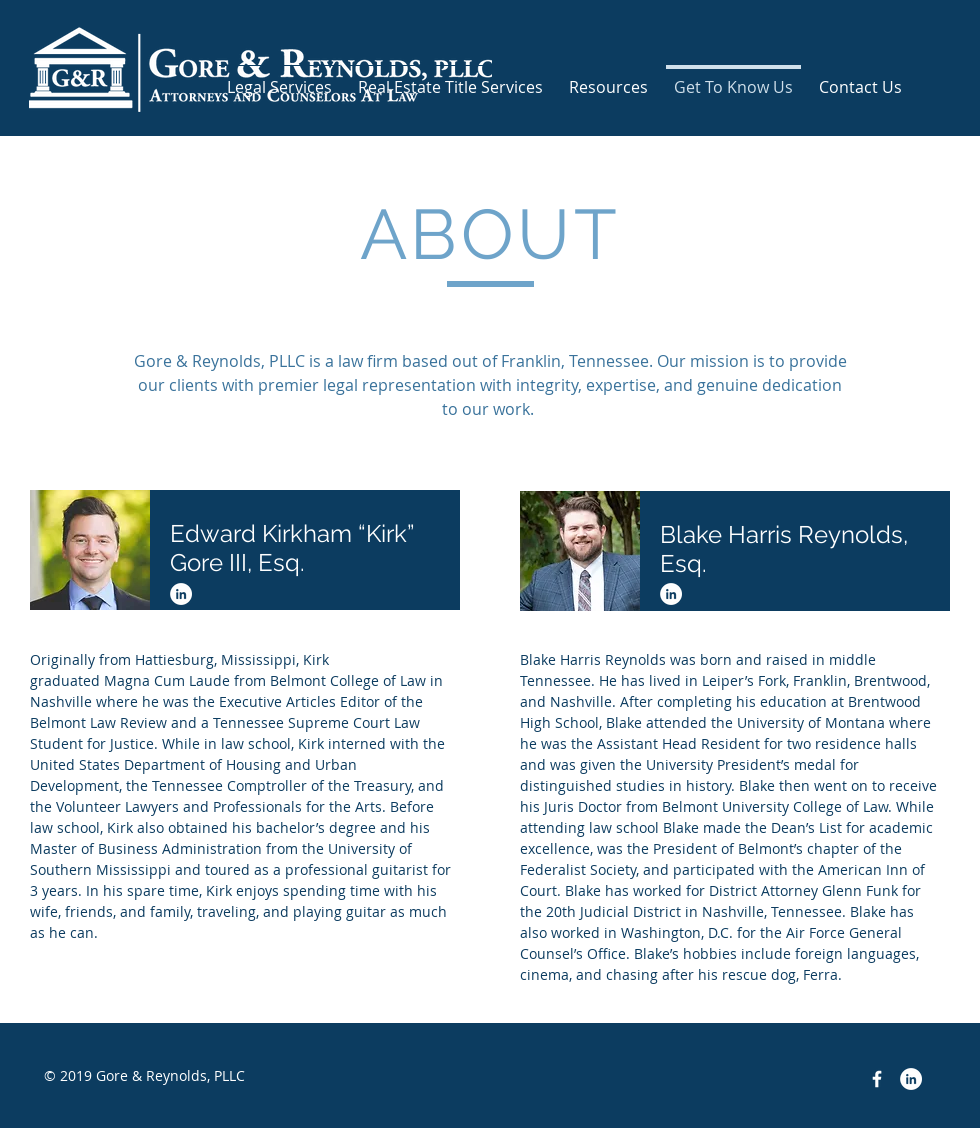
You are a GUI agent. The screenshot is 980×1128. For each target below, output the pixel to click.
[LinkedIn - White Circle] (181, 594)
